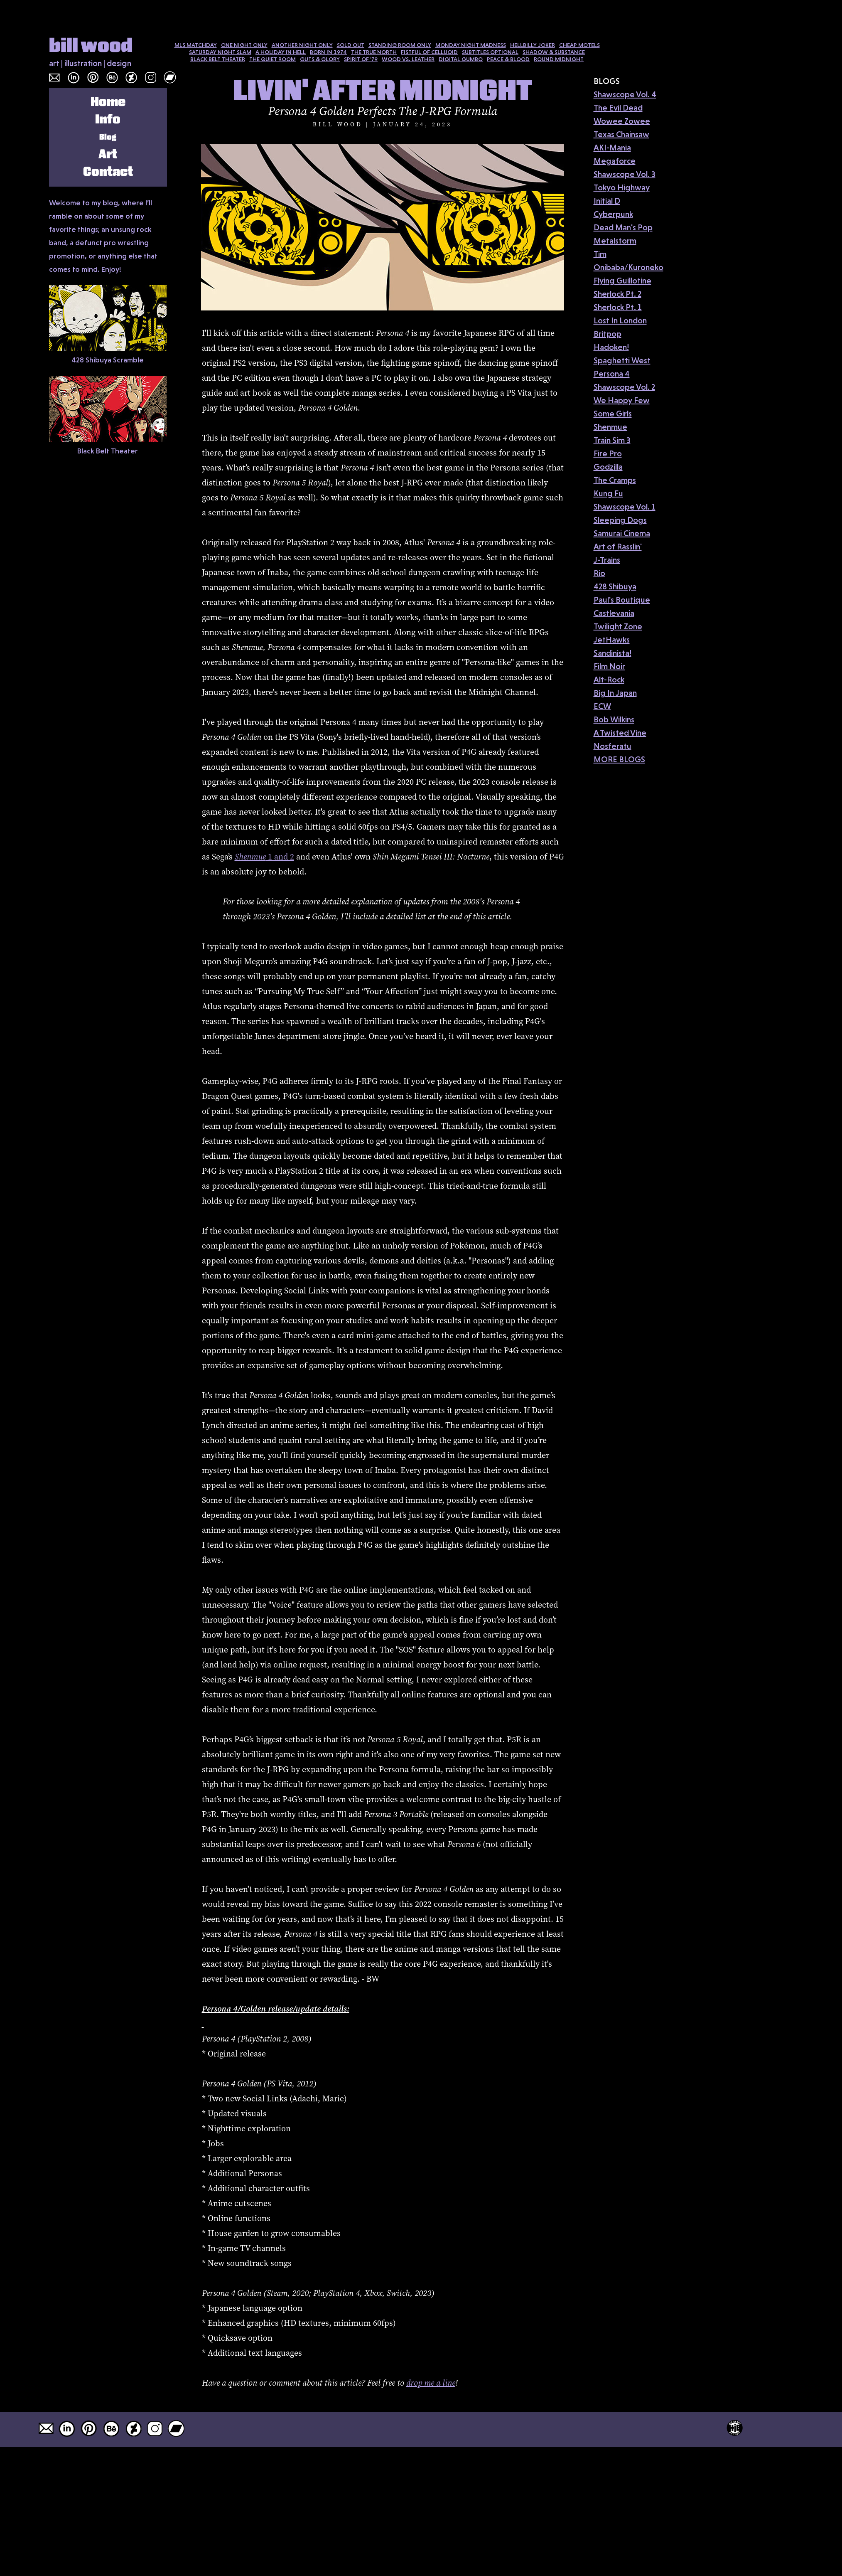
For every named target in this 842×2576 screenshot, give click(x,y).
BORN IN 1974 (328, 52)
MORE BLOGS (619, 759)
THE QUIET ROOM (272, 59)
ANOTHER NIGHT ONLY (302, 45)
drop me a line (430, 2383)
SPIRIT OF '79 (361, 59)
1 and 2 (264, 856)
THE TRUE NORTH (374, 52)
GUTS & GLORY (320, 59)
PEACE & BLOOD (508, 59)
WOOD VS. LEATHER (408, 59)
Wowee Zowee (622, 121)
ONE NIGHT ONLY (244, 45)
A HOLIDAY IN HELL (280, 52)
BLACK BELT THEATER (217, 59)
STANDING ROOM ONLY (399, 45)
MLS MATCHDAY (195, 45)
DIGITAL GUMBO (461, 59)
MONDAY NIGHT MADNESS (470, 45)
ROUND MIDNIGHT (559, 59)
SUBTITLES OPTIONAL (490, 52)
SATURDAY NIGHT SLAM (220, 52)
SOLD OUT (350, 45)
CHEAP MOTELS (579, 45)
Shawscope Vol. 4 (625, 94)
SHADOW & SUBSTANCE (554, 52)
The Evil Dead (618, 108)
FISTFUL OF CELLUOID (429, 52)
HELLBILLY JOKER (532, 45)
